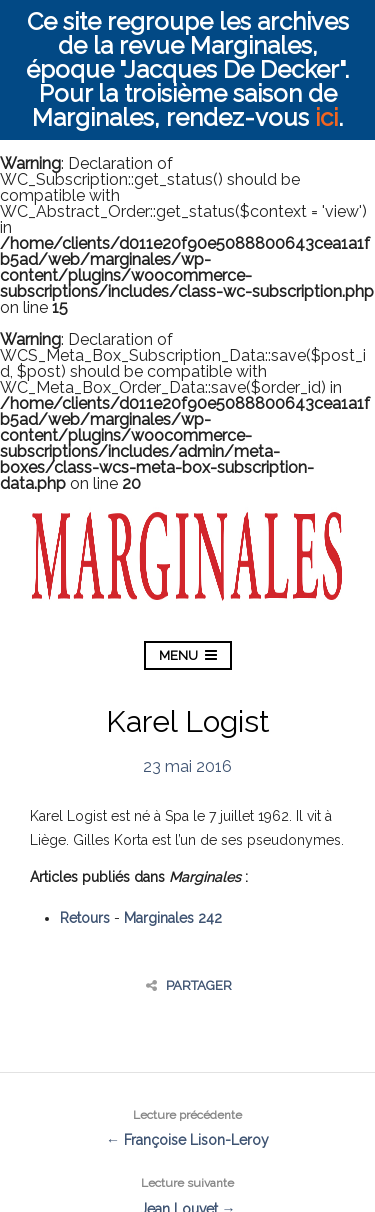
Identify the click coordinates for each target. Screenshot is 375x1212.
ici (326, 117)
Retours (85, 918)
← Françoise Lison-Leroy (187, 1125)
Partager (189, 985)
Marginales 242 (173, 918)
